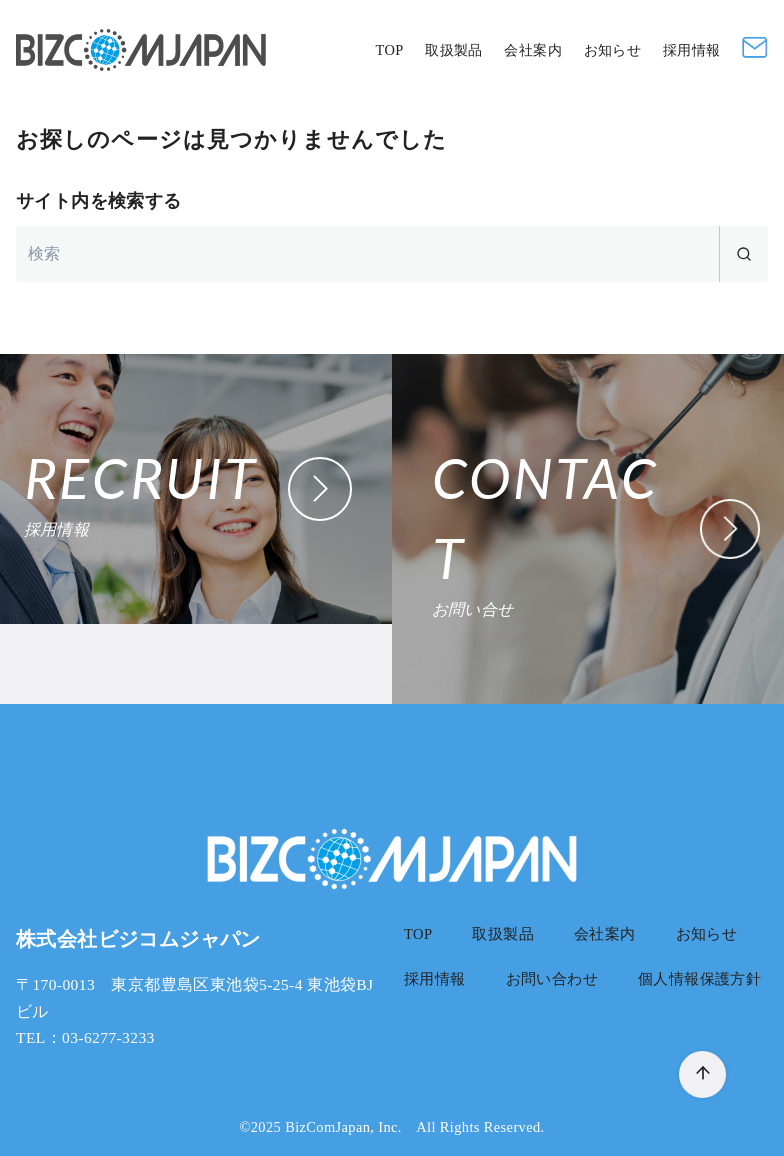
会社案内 (533, 50)
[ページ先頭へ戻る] (702, 1074)
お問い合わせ (552, 979)
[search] (743, 254)
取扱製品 (454, 50)
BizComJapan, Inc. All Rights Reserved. (414, 1127)
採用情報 (692, 50)
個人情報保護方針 (699, 979)
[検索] (392, 254)
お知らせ (613, 50)
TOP (389, 50)
